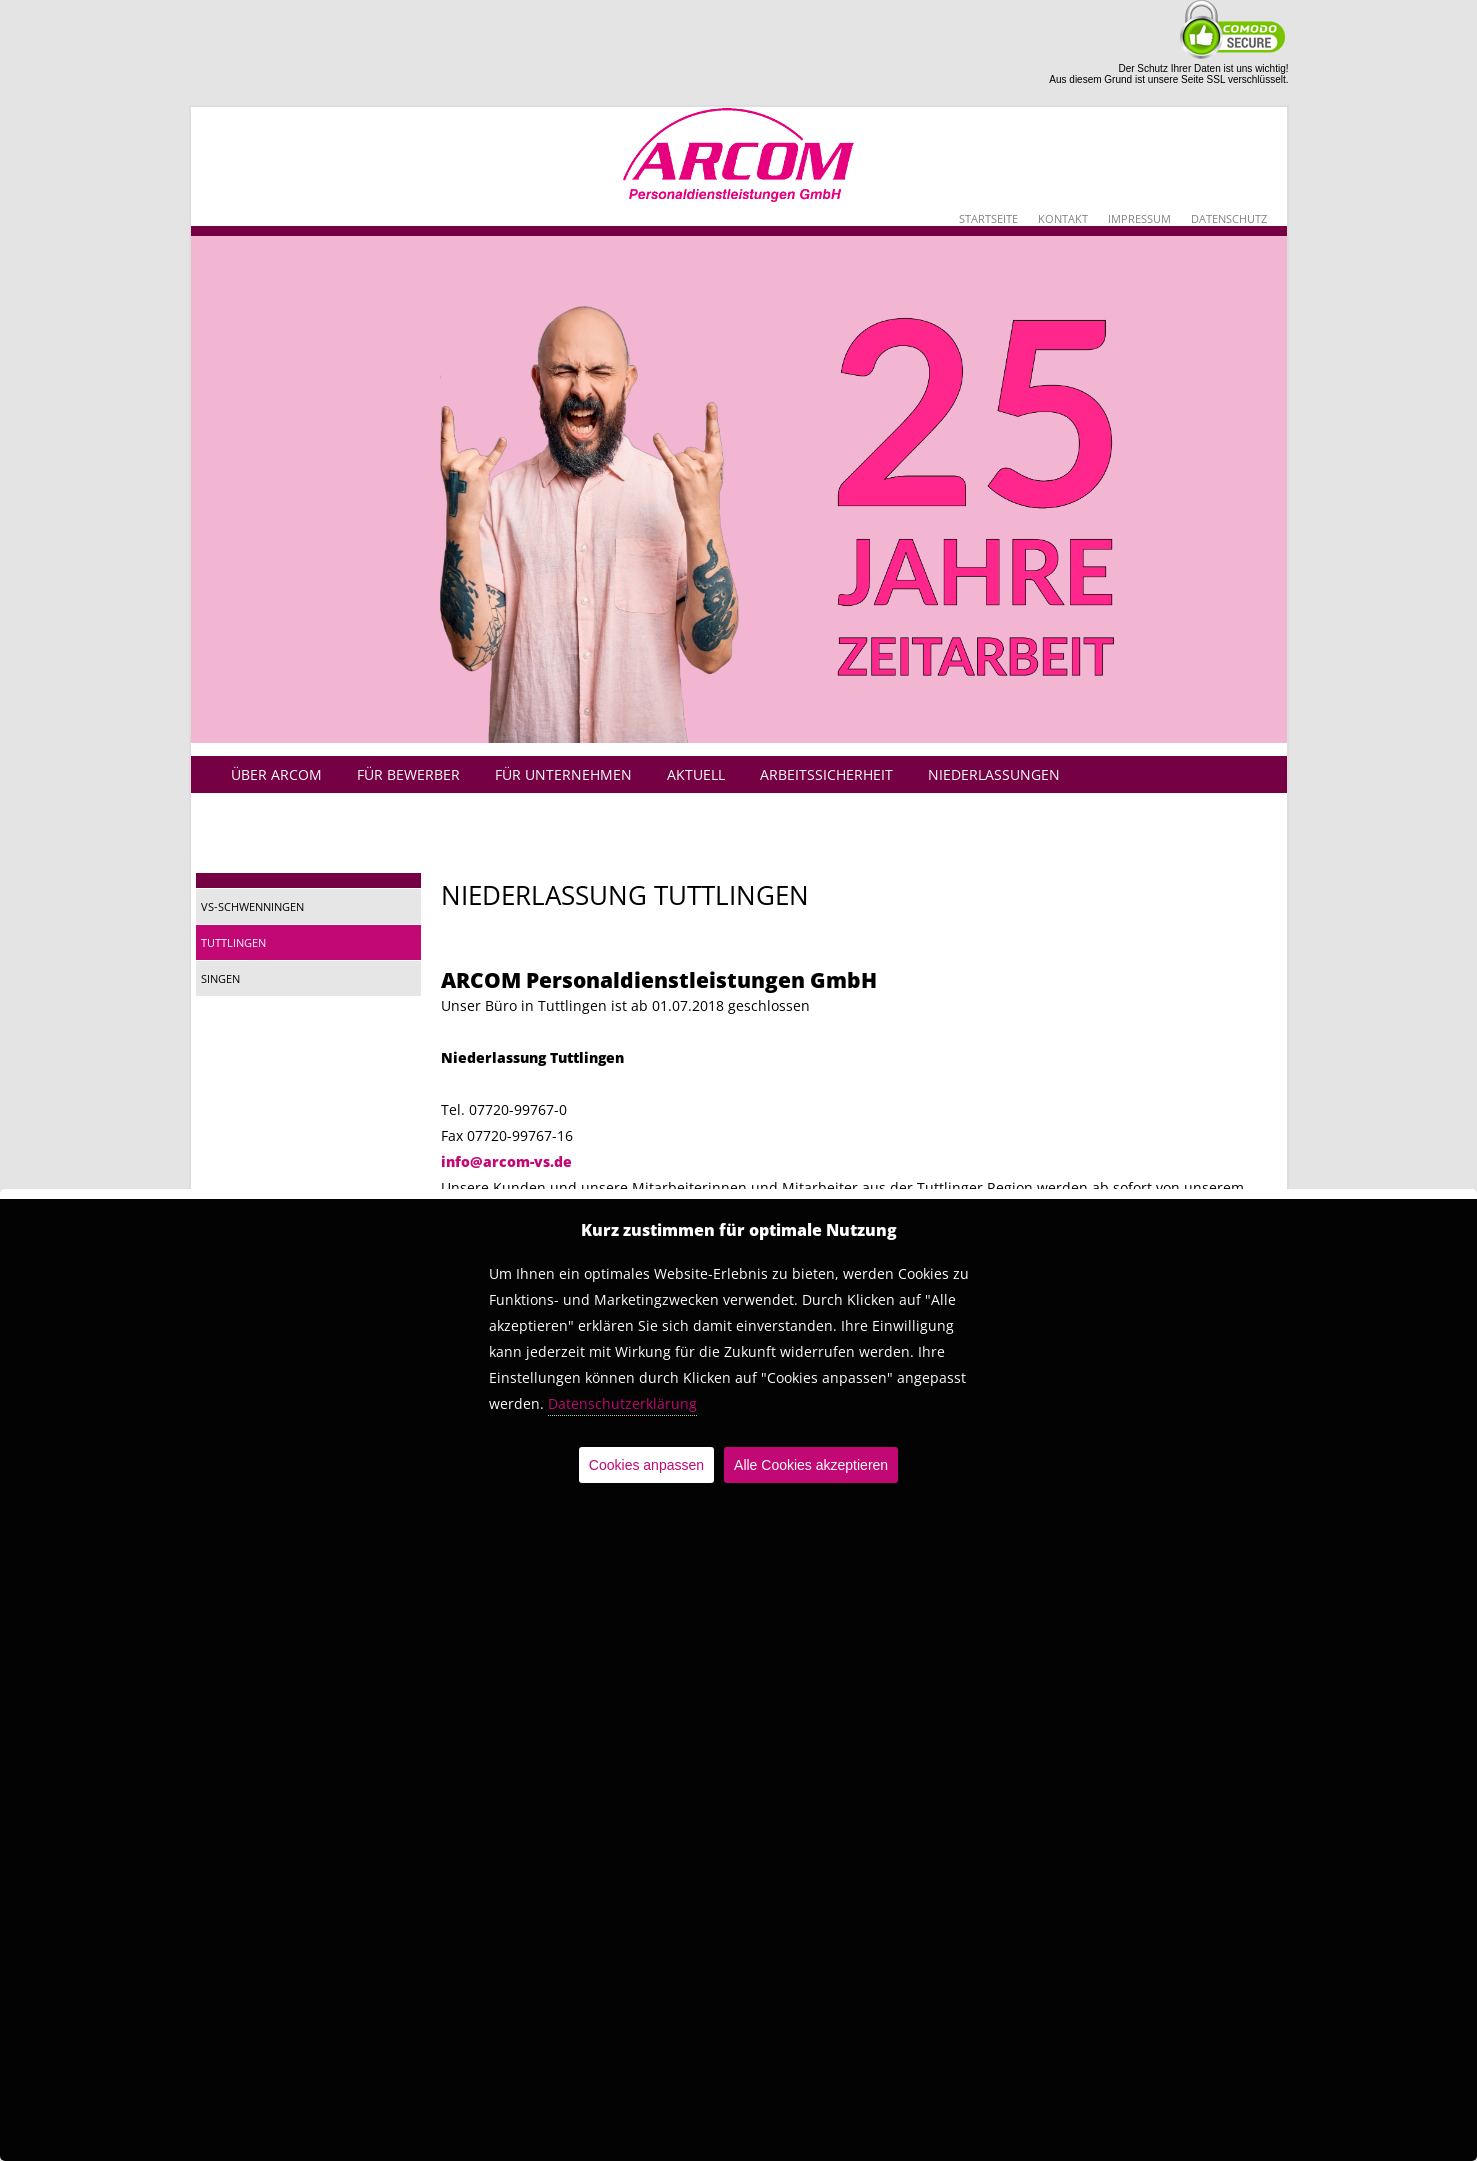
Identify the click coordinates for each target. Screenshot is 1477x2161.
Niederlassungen (994, 774)
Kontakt (1063, 218)
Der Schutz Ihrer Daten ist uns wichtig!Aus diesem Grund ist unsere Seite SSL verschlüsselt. (1168, 74)
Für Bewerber (408, 774)
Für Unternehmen (563, 774)
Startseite (988, 218)
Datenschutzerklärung (622, 1403)
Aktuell (696, 774)
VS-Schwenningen (252, 906)
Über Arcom (276, 774)
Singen (220, 978)
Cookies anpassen (646, 1465)
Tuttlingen (233, 942)
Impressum (1139, 218)
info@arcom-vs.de (506, 1161)
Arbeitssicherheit (826, 774)
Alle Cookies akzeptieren (811, 1465)
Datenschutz (1229, 218)
